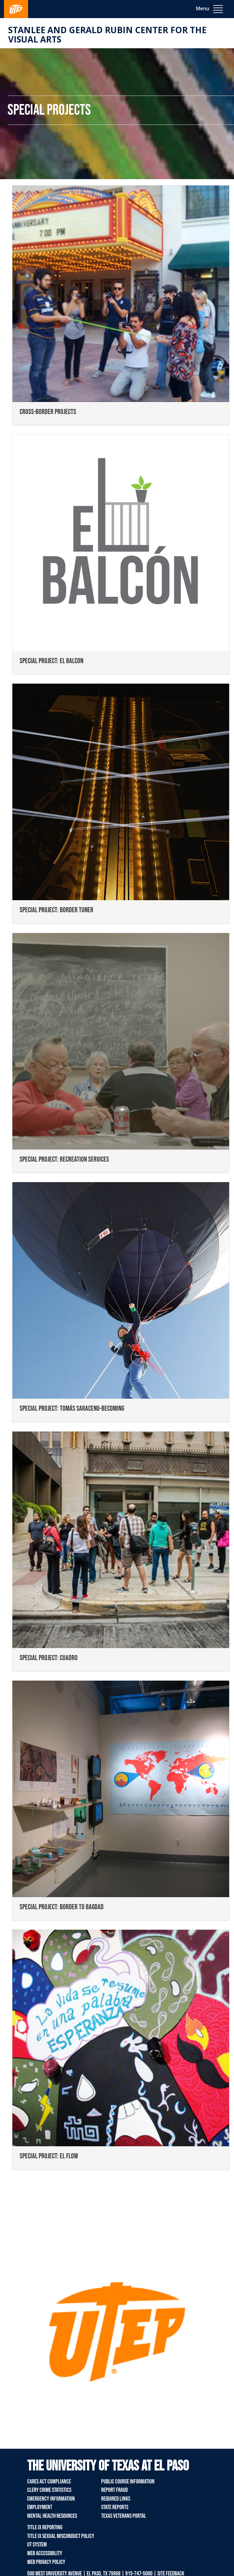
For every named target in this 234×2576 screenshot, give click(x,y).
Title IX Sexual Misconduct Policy (60, 2536)
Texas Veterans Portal (123, 2516)
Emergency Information (51, 2498)
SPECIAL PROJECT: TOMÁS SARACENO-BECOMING (72, 1408)
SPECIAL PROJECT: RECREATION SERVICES (64, 1159)
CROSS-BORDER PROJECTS (48, 411)
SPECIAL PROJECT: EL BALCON (51, 661)
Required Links (115, 2498)
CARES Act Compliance (49, 2481)
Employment (39, 2507)
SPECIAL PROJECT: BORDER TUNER (56, 910)
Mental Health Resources (52, 2516)
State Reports (114, 2507)
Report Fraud (114, 2490)
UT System (37, 2544)
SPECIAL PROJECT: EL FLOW (49, 2156)
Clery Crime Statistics (49, 2490)
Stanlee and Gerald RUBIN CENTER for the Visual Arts (107, 34)
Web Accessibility (44, 2553)
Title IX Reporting (45, 2527)
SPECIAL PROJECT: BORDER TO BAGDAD (62, 1907)
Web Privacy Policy (46, 2562)
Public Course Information (128, 2481)
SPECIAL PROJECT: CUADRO (49, 1658)
